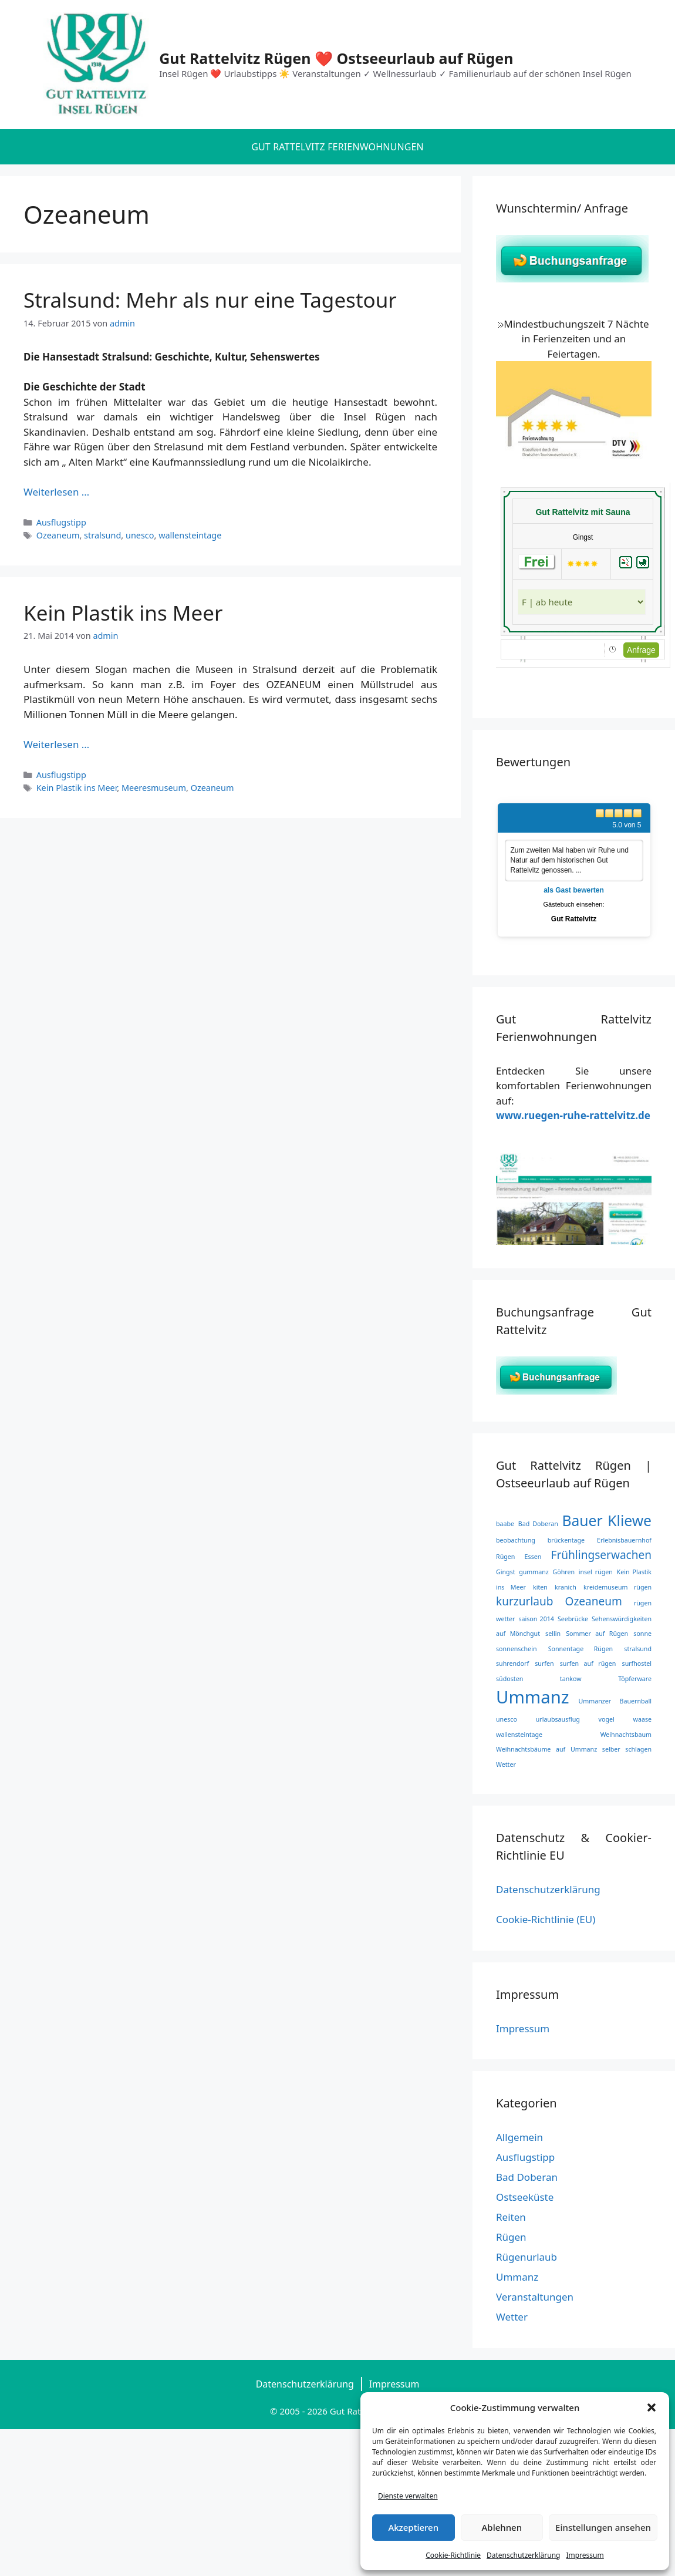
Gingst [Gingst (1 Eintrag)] (505, 1572)
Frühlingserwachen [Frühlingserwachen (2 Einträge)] (601, 1555)
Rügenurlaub (526, 2257)
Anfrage (641, 650)
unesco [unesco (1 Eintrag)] (506, 1719)
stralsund (102, 535)
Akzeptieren (413, 2527)
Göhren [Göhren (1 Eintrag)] (563, 1572)
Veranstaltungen (534, 2297)
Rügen (511, 2237)
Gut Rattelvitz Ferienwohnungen (337, 146)
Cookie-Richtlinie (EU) (545, 1919)
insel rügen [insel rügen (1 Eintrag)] (596, 1572)
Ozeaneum (58, 535)
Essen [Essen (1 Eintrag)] (533, 1557)
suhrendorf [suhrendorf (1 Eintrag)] (512, 1663)
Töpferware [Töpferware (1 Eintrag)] (635, 1679)
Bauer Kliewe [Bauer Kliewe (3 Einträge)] (607, 1520)
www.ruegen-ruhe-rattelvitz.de (573, 1115)
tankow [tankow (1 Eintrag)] (571, 1679)
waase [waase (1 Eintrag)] (642, 1719)
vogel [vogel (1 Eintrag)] (607, 1719)
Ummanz (517, 2277)
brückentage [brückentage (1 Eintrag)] (566, 1540)
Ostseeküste (525, 2197)
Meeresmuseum (154, 787)
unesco (140, 535)
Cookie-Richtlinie (453, 2555)
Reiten (511, 2217)
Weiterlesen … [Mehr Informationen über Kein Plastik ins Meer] (56, 744)
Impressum (584, 2555)
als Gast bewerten (574, 890)
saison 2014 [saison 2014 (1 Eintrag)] (536, 1619)
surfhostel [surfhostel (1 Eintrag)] (637, 1663)
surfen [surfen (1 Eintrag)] (544, 1663)
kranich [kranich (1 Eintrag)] (565, 1587)
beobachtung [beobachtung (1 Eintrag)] (515, 1540)
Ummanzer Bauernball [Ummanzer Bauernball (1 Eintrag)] (615, 1701)
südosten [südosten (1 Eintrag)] (509, 1679)
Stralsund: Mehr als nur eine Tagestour (210, 300)
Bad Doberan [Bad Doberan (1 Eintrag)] (538, 1524)
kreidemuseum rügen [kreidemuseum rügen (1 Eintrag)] (617, 1587)
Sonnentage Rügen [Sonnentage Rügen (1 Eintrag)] (580, 1649)
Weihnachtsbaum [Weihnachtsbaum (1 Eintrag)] (626, 1734)
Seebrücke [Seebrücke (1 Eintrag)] (573, 1619)
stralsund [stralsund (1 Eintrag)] (638, 1649)
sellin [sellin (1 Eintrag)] (553, 1633)
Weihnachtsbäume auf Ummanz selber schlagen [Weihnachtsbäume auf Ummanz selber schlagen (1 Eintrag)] (574, 1749)
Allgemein (519, 2137)
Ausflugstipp (61, 522)
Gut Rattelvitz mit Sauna (582, 512)
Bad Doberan (527, 2177)
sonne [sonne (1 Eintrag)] (642, 1633)
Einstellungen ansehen (603, 2527)
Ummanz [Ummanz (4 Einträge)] (532, 1697)
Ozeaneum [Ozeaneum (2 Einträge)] (593, 1601)
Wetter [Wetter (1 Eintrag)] (506, 1764)
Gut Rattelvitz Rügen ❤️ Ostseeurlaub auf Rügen (336, 58)
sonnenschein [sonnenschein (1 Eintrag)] (516, 1649)
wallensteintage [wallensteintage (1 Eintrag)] (519, 1734)
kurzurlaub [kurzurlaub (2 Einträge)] (524, 1601)
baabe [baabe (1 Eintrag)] (505, 1524)
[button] (651, 2407)
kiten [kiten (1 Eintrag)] (540, 1587)
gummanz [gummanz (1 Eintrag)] (534, 1572)
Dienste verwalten (408, 2496)
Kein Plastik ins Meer (122, 613)
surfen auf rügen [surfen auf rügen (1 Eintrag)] (588, 1663)
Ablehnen (502, 2527)
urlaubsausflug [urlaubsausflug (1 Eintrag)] (558, 1719)
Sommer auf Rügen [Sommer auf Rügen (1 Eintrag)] (597, 1633)
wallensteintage (189, 535)
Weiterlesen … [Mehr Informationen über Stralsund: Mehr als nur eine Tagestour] (56, 492)
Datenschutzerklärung (523, 2555)
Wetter (512, 2317)
